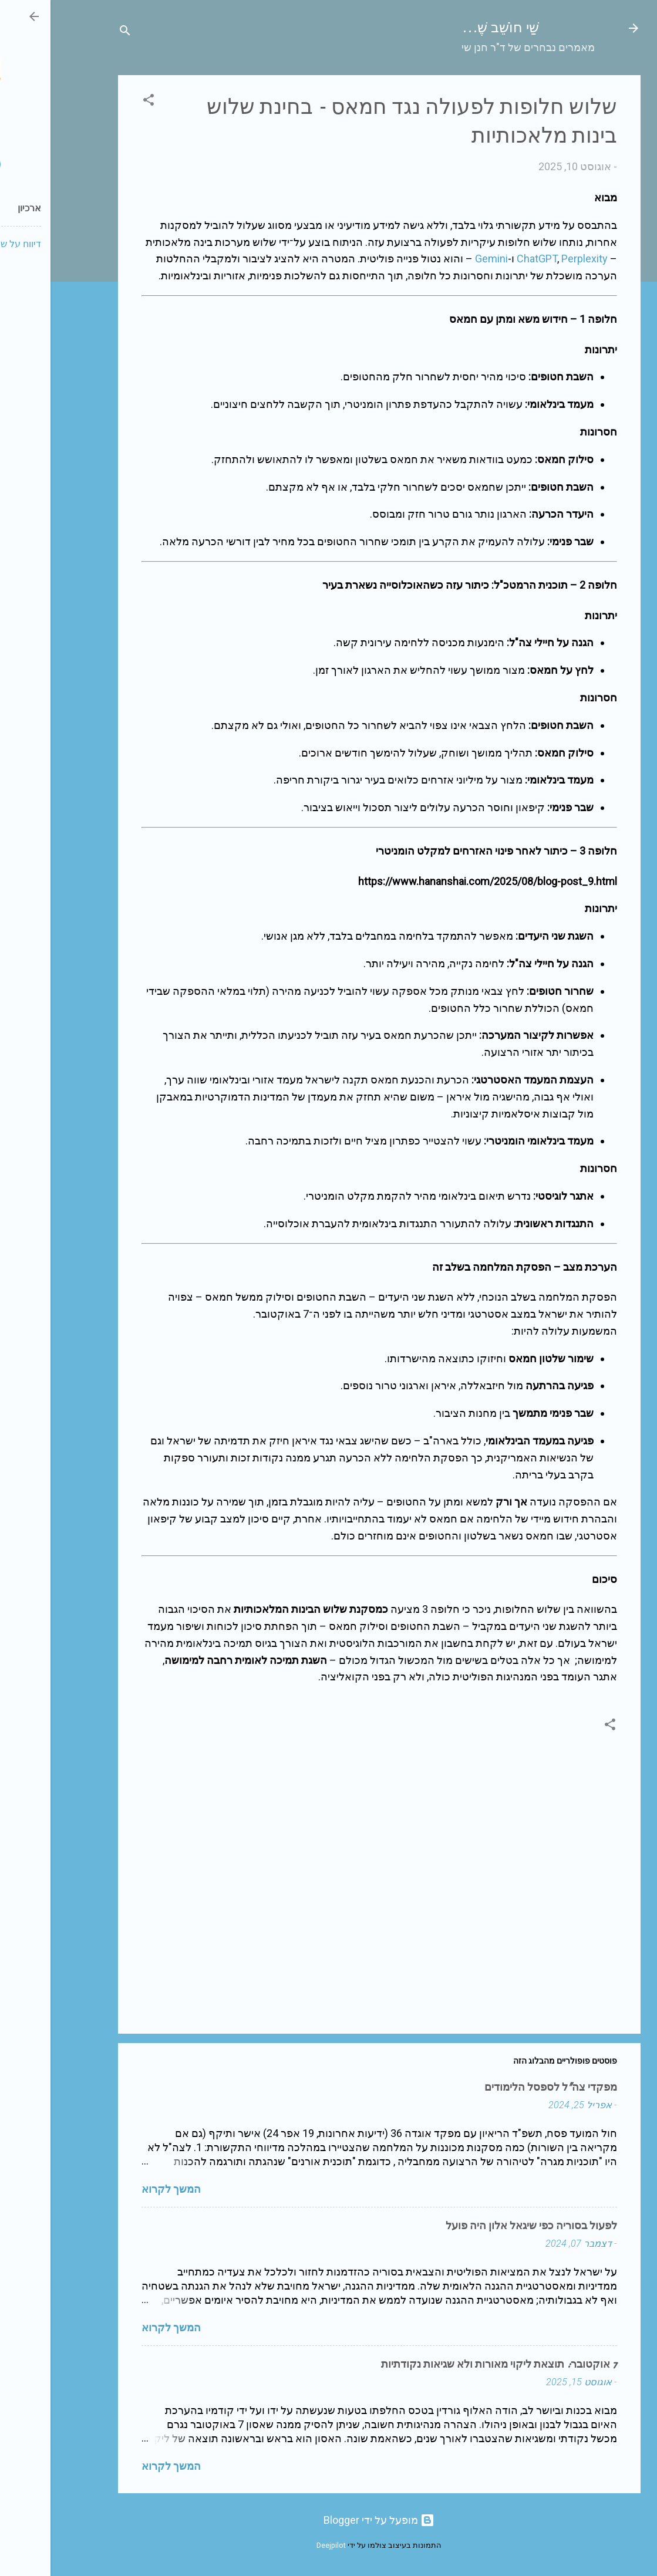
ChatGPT (486, 258)
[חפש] (75, 32)
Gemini (440, 258)
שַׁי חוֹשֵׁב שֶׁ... (449, 28)
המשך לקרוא (120, 2189)
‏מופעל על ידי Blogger (328, 2520)
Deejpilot (280, 2545)
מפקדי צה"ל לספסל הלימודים (500, 2087)
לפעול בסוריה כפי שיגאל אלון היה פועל (481, 2226)
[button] (98, 101)
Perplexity (534, 258)
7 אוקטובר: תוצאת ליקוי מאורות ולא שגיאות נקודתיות (449, 2364)
